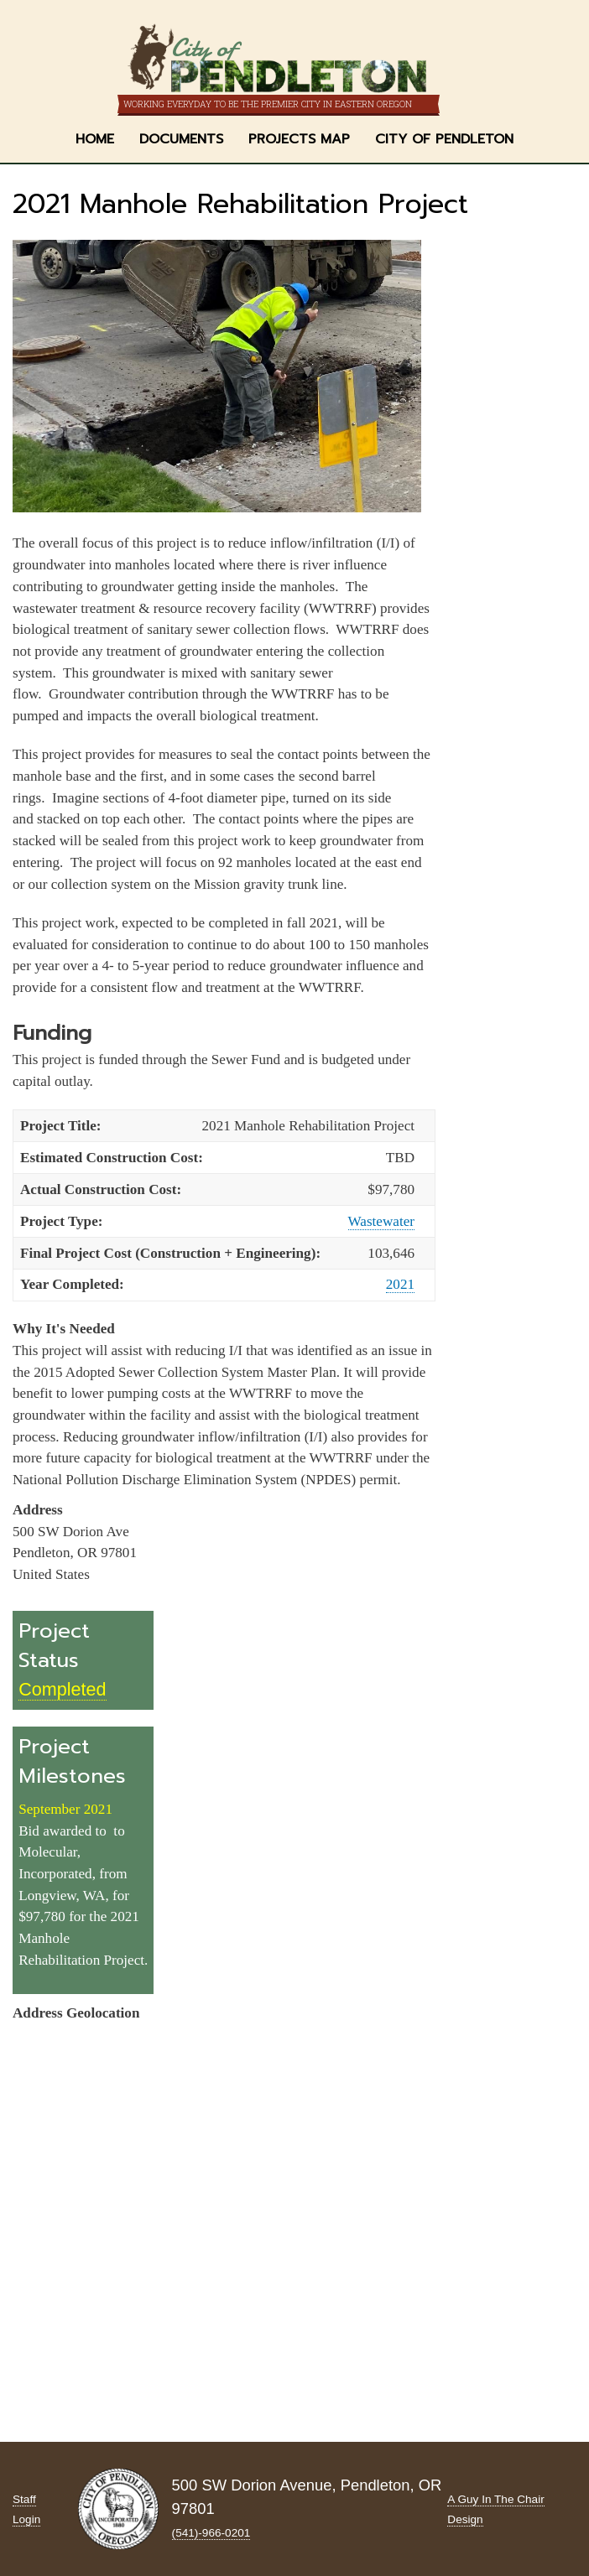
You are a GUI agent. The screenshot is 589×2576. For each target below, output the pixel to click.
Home (95, 139)
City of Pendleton (444, 139)
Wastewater (381, 1221)
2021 (400, 1284)
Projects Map (299, 139)
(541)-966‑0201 (211, 2533)
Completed (62, 1689)
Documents (181, 139)
